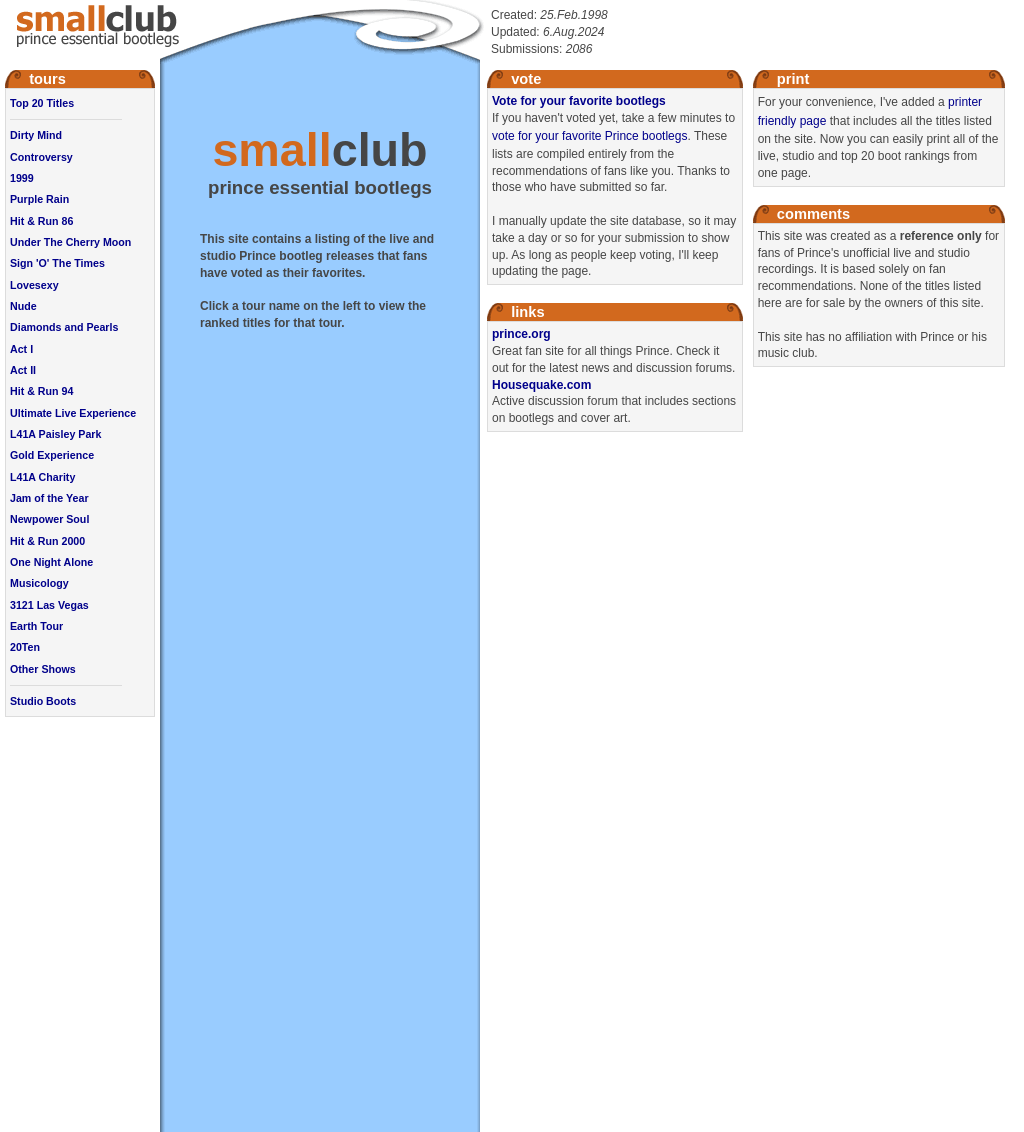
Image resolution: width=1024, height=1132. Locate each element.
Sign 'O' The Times (57, 263)
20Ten (25, 647)
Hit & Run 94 (41, 391)
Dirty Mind (36, 135)
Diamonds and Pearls (64, 327)
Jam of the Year (49, 498)
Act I (21, 349)
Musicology (39, 583)
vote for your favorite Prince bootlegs (589, 136)
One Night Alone (51, 562)
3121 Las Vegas (49, 605)
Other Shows (43, 669)
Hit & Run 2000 (47, 541)
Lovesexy (34, 285)
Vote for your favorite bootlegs (579, 101)
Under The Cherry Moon (70, 242)
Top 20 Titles (42, 103)
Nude (23, 306)
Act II (23, 370)
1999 (22, 178)
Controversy (41, 157)
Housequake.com (541, 385)
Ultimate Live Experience (73, 413)
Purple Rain (39, 199)
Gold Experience (52, 455)
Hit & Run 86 (41, 221)
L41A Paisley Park (55, 434)
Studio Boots (43, 701)
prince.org (521, 334)
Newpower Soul (49, 519)
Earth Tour (36, 626)
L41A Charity (42, 477)
